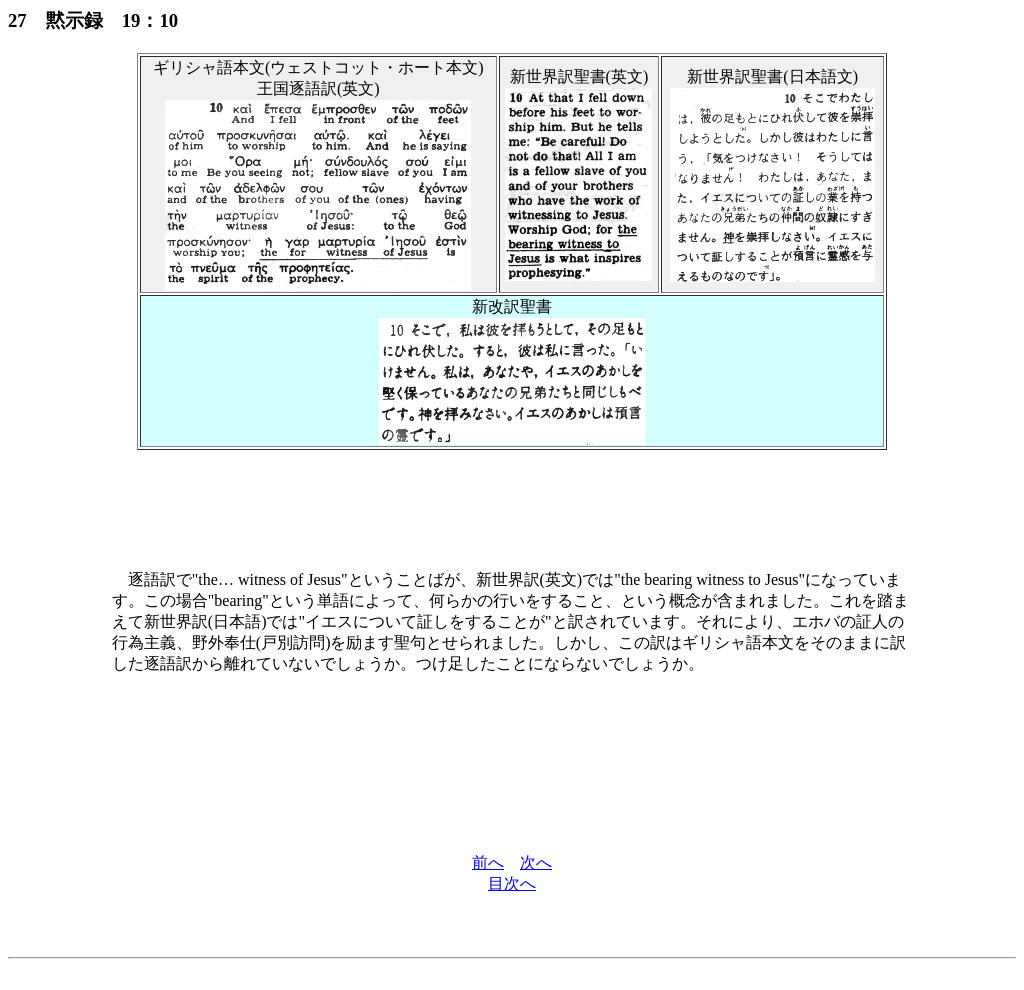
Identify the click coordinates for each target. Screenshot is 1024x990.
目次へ (512, 883)
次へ (536, 862)
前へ (488, 862)
